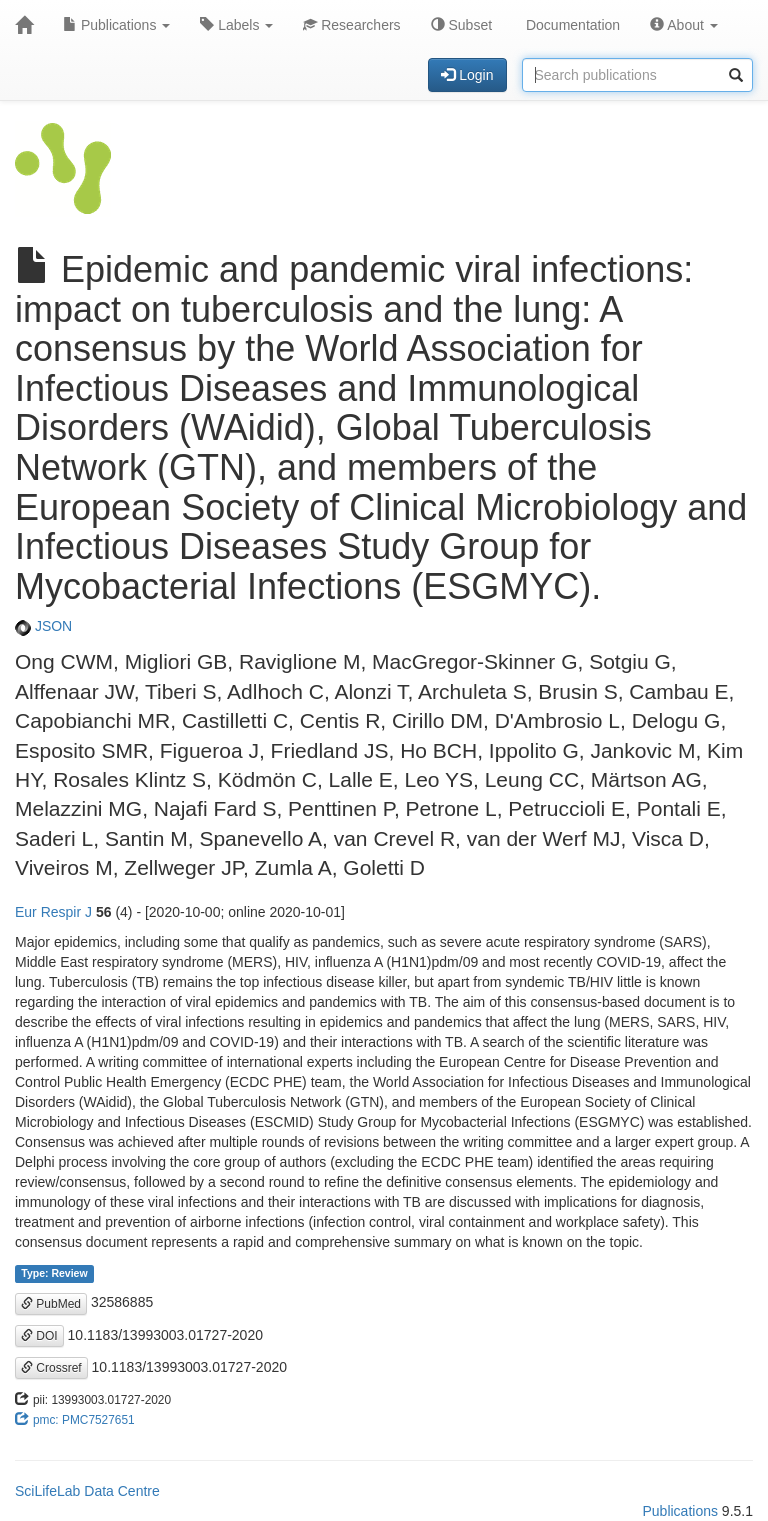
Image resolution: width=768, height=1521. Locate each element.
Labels (236, 25)
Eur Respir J (53, 912)
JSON (43, 626)
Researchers (351, 25)
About (684, 25)
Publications (116, 25)
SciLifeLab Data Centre (87, 1491)
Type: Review (54, 1273)
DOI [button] (39, 1336)
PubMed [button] (51, 1304)
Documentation (571, 25)
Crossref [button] (51, 1368)
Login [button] (467, 75)
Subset (461, 25)
